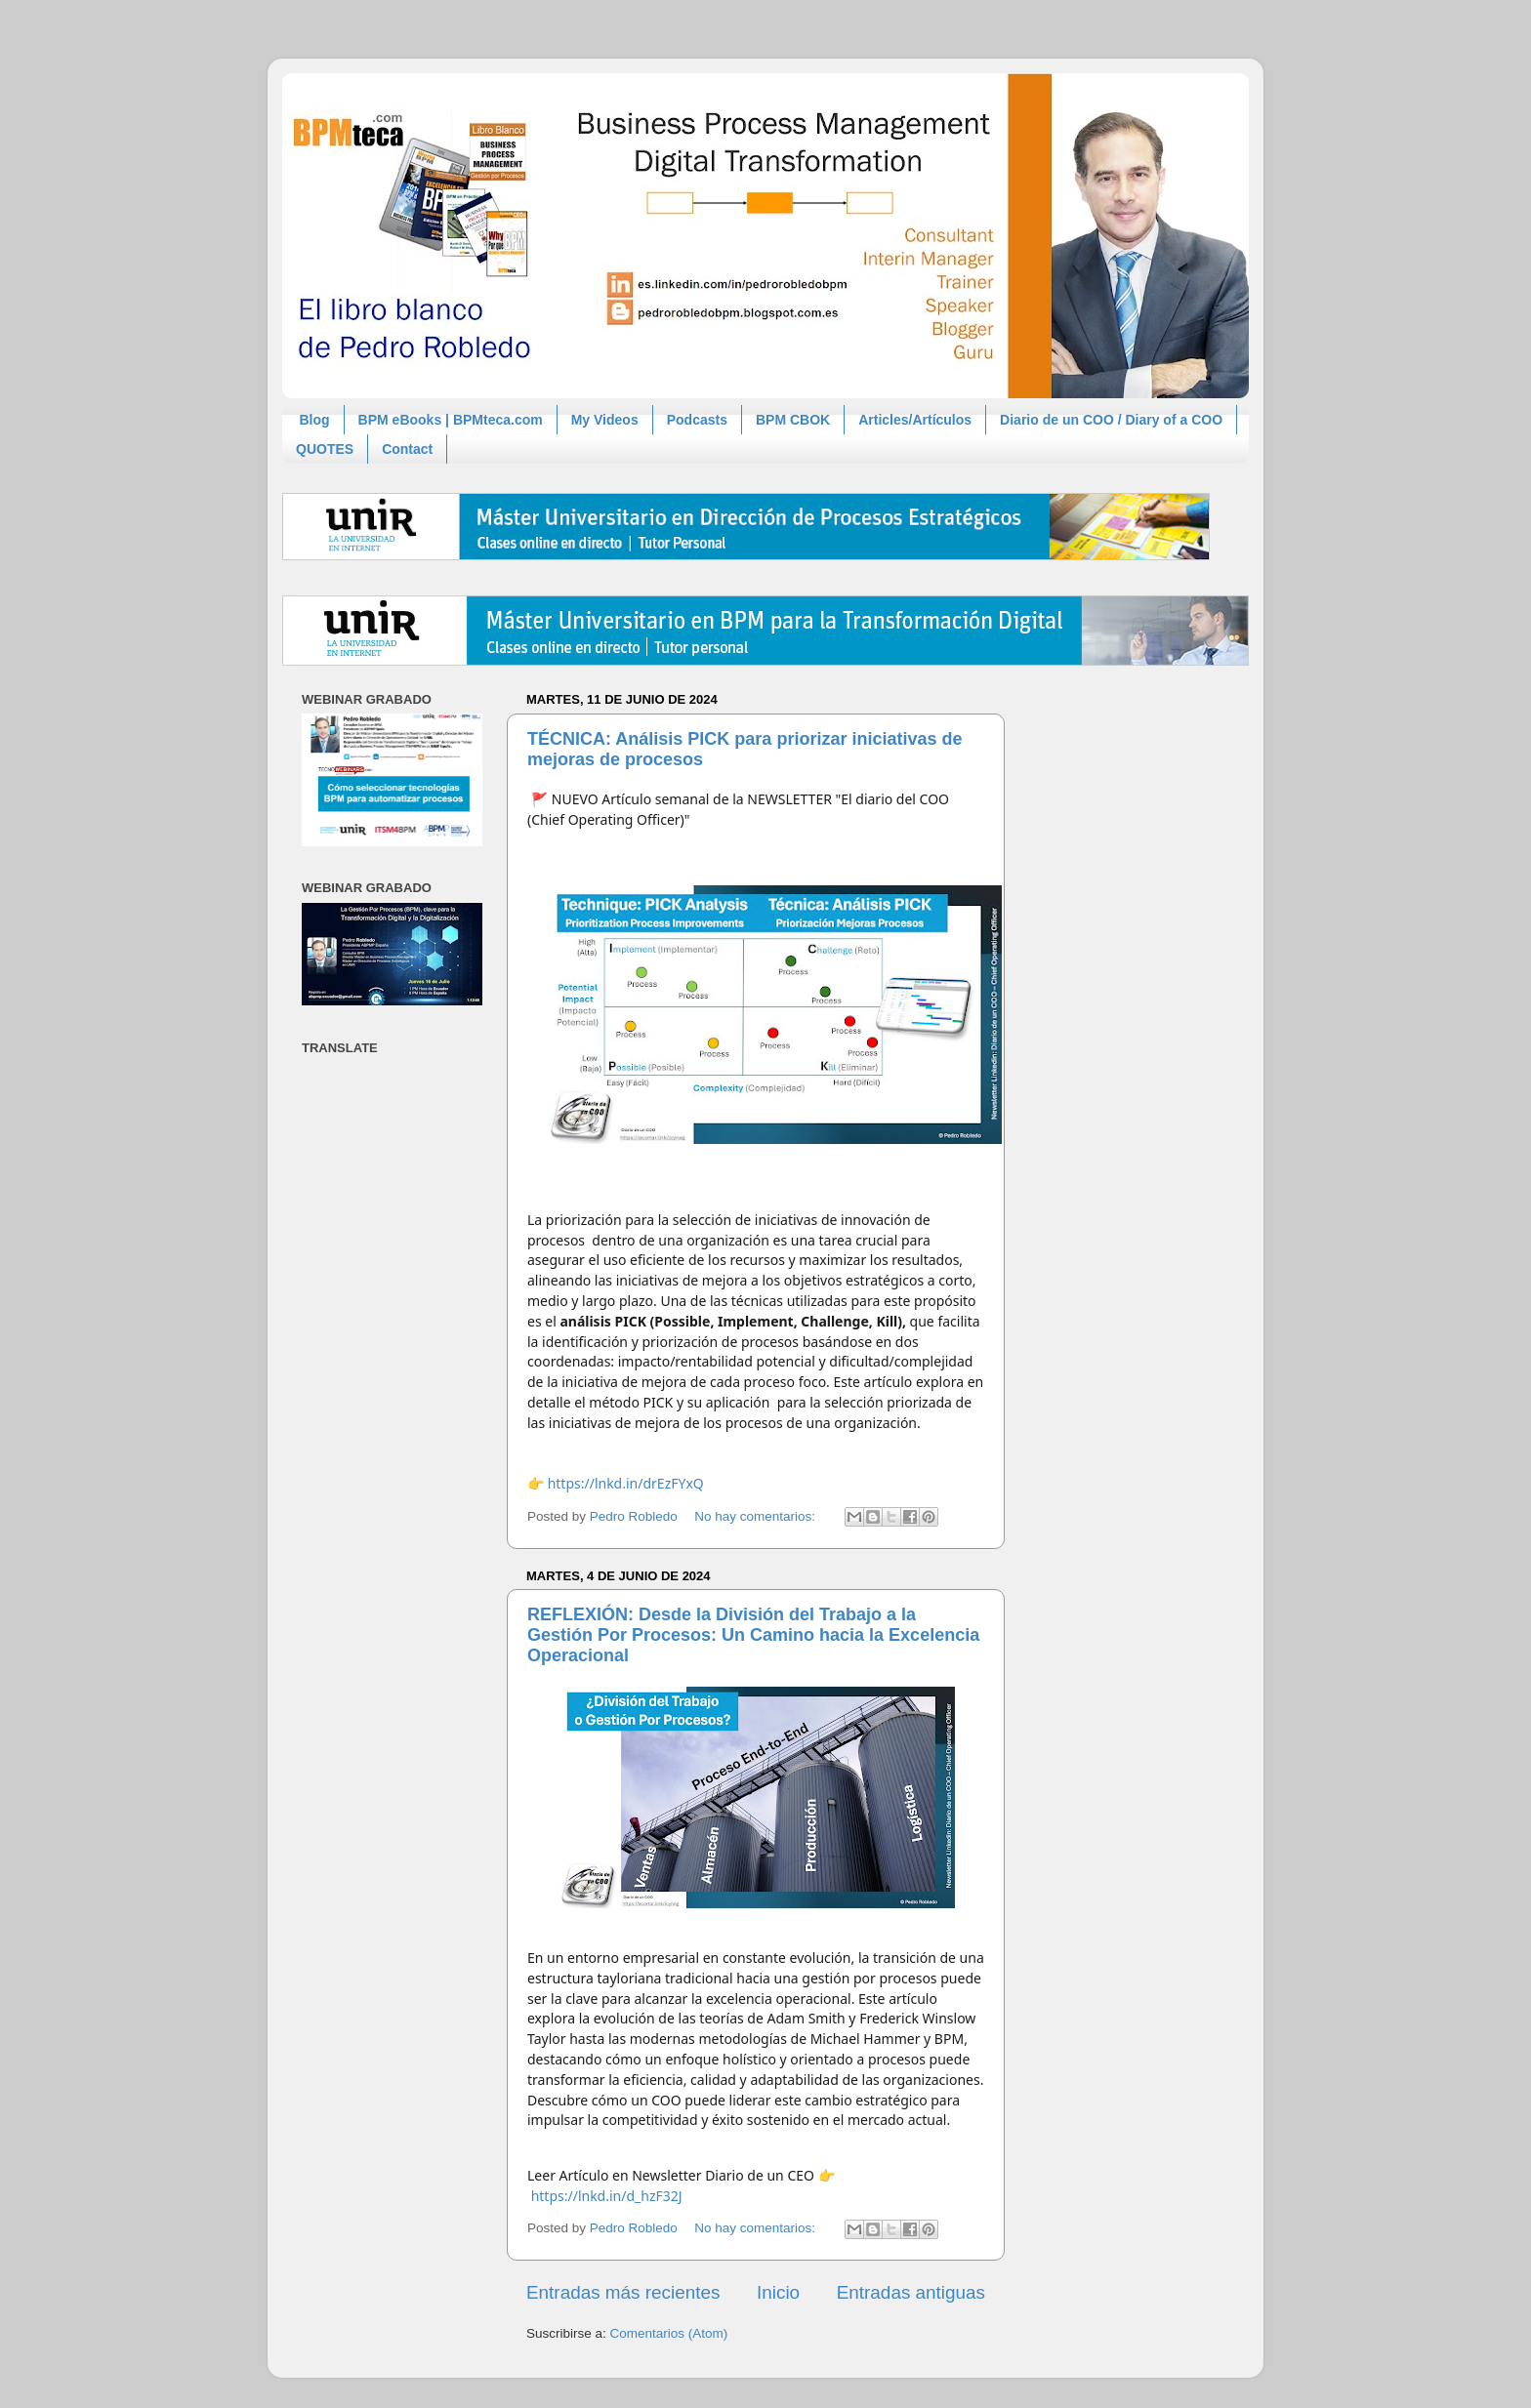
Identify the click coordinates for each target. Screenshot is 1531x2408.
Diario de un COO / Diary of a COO (1111, 420)
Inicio (778, 2292)
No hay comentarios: (756, 1516)
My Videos (605, 420)
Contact (407, 449)
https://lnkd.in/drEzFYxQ (626, 1483)
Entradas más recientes (623, 2292)
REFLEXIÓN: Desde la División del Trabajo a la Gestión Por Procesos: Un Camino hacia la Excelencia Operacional (753, 1635)
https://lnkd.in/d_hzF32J (607, 2195)
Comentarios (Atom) (669, 2333)
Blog (315, 420)
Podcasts (697, 420)
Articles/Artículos (915, 420)
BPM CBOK (793, 420)
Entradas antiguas (911, 2292)
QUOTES (324, 449)
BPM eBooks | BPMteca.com (450, 420)
